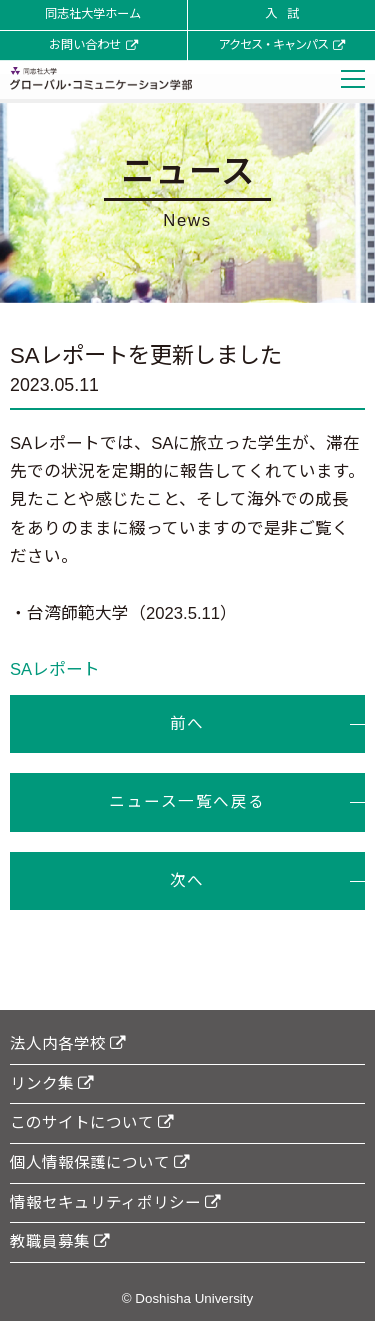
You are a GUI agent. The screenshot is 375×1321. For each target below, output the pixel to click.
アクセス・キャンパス (281, 45)
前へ (187, 723)
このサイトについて (92, 1122)
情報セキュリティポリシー (115, 1202)
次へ (187, 880)
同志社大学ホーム (93, 14)
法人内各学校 (68, 1043)
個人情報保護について (100, 1162)
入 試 (281, 14)
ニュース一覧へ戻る (187, 801)
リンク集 (52, 1083)
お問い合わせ (93, 45)
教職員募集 (60, 1241)
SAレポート (55, 669)
